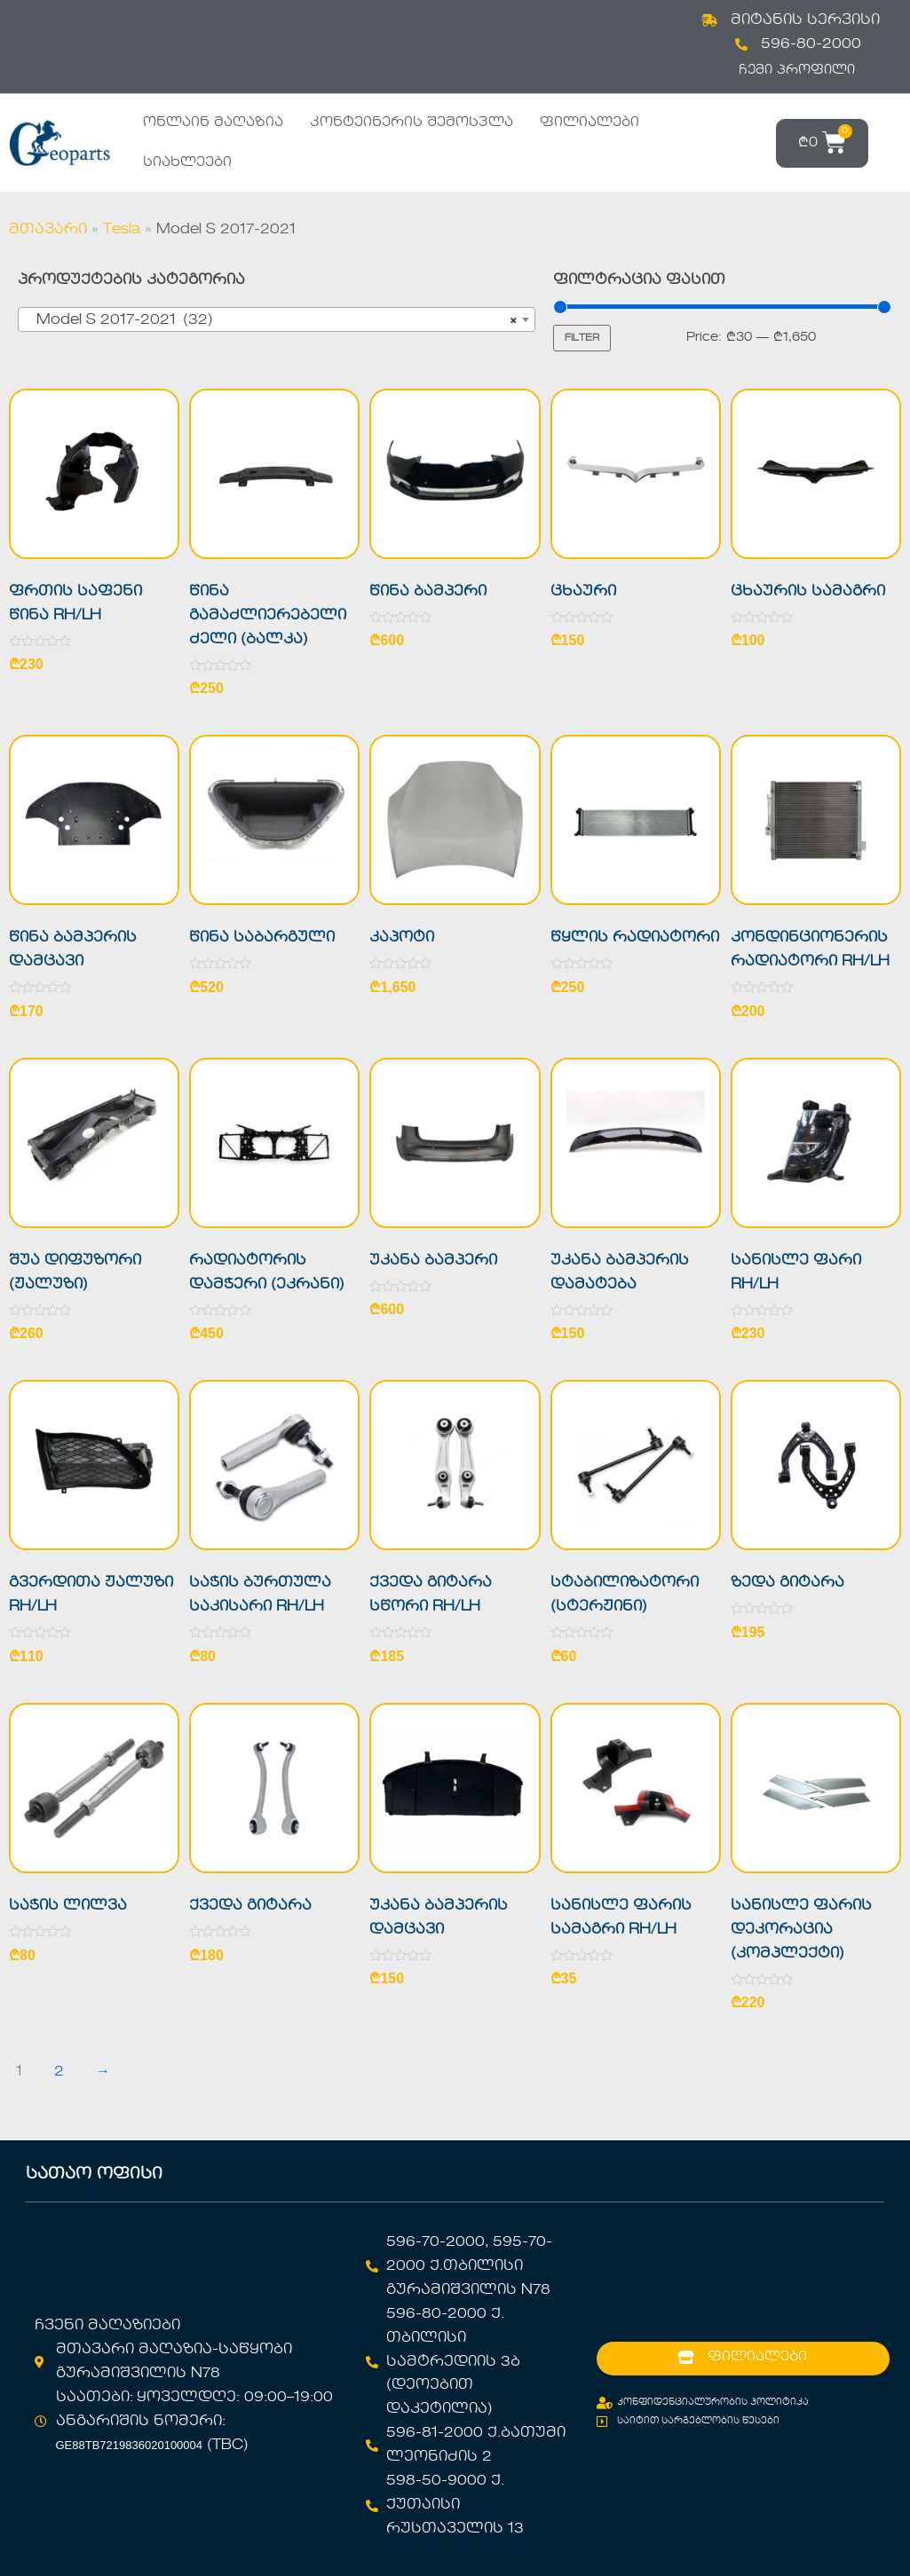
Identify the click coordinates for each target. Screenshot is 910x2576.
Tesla (121, 230)
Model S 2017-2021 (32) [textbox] (271, 320)
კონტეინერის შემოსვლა (411, 122)
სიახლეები (187, 162)
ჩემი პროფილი (797, 70)
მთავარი (48, 230)
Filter (582, 338)
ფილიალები (589, 122)
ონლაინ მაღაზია (213, 122)
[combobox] (276, 319)
